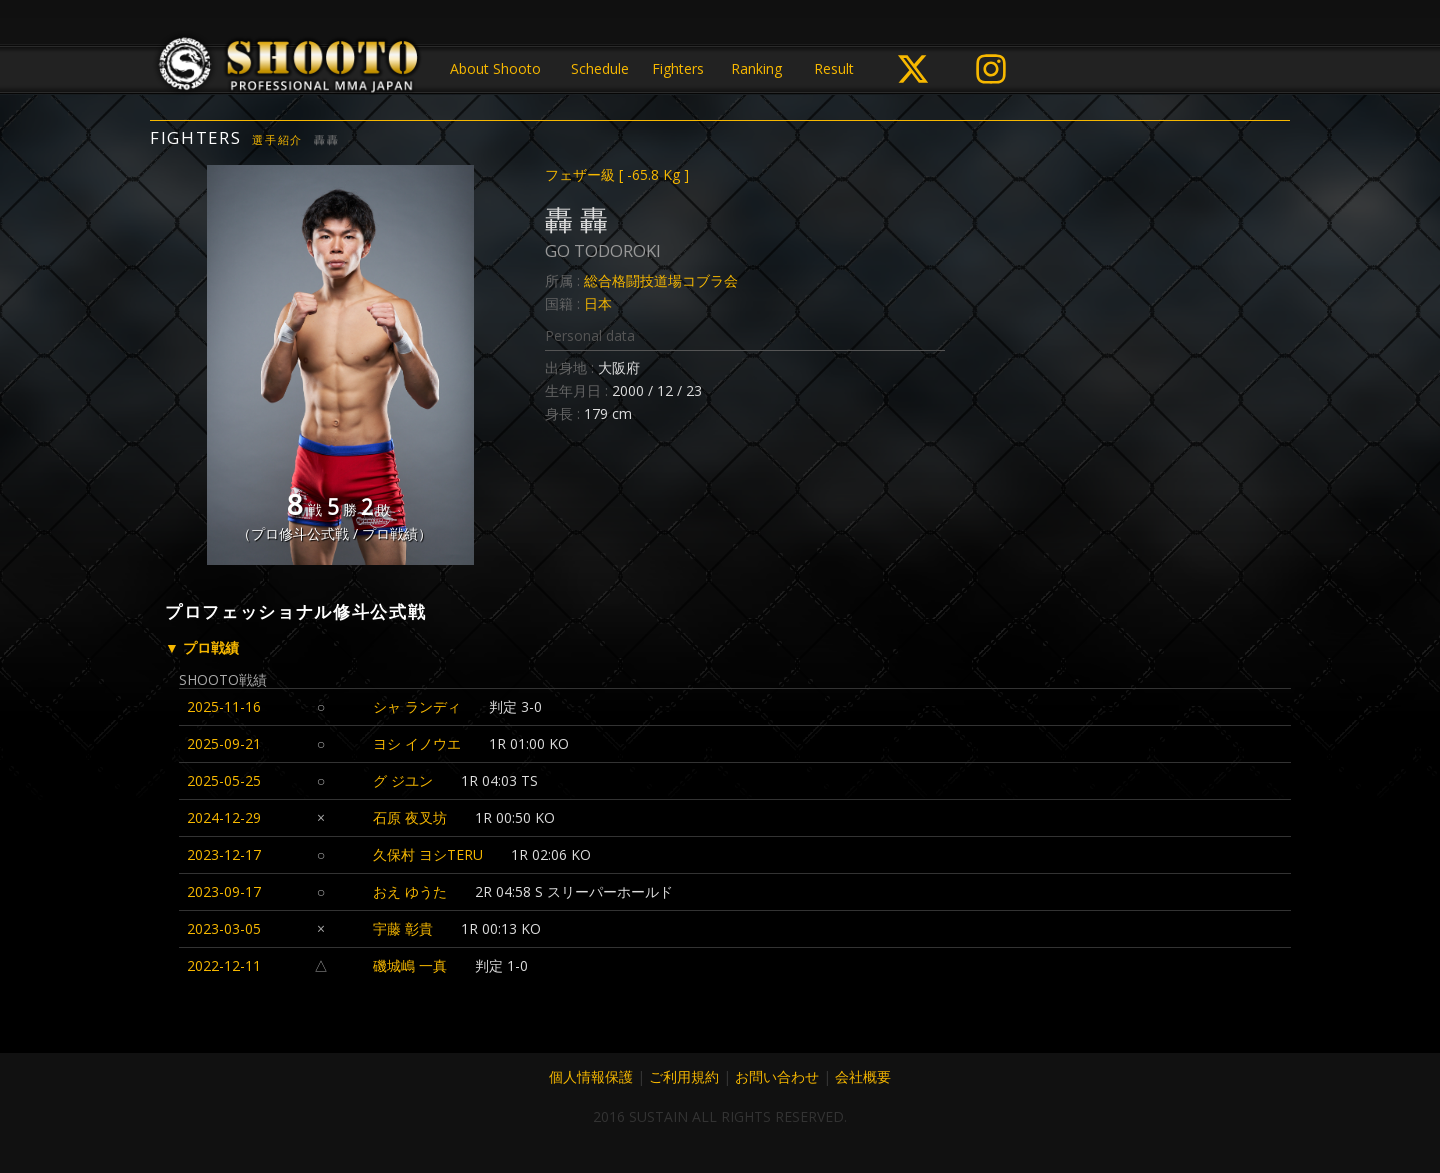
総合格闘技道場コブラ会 (661, 280)
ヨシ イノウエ (417, 743)
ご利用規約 (684, 1076)
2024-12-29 (224, 817)
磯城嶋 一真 (410, 965)
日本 (598, 303)
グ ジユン (403, 780)
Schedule (600, 68)
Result (834, 68)
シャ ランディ (417, 706)
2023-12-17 (224, 854)
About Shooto (495, 68)
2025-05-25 (224, 780)
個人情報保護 (591, 1076)
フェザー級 (617, 174)
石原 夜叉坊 (410, 817)
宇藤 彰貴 (403, 928)
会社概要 (863, 1076)
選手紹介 (277, 139)
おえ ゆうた (410, 891)
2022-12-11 (224, 965)
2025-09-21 (224, 743)
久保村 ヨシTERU (428, 854)
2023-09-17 (224, 891)
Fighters (678, 68)
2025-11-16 (224, 706)
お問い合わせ (777, 1076)
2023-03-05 (224, 928)
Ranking (756, 68)
